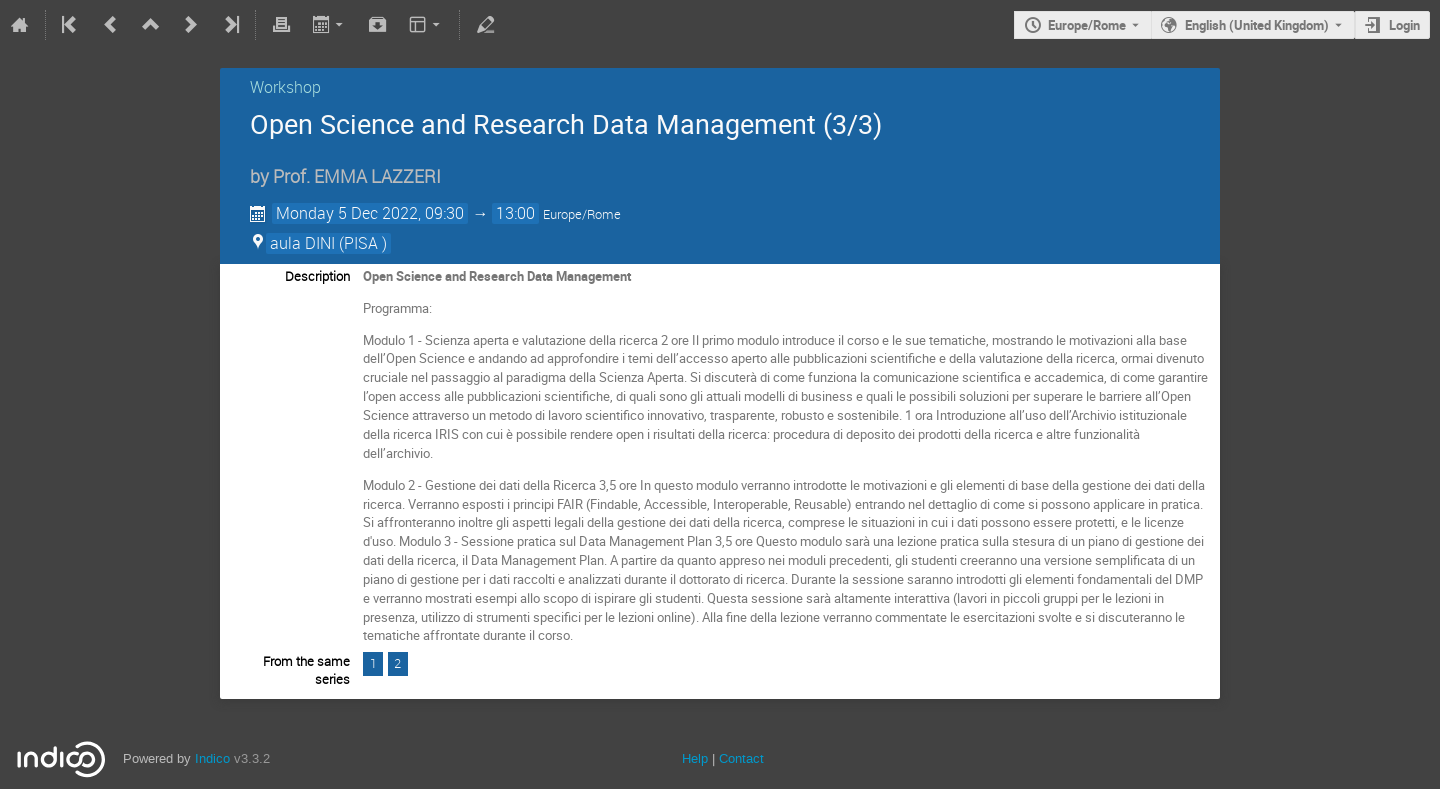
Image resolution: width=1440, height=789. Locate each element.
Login (1404, 25)
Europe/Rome (1087, 25)
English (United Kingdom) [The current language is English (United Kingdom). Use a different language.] (1257, 25)
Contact (741, 758)
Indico (212, 758)
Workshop (285, 87)
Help (695, 758)
